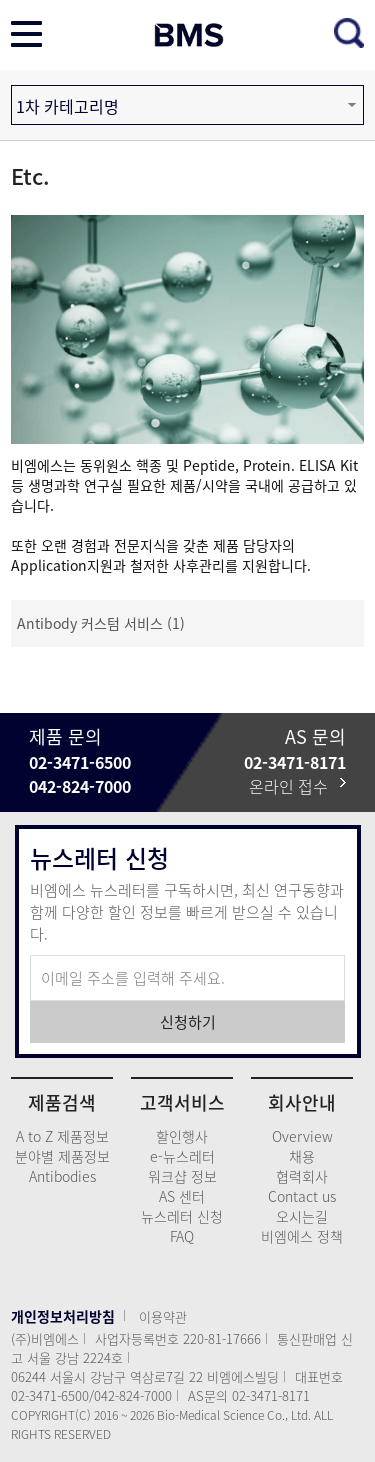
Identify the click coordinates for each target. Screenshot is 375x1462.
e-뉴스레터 (182, 1156)
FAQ (182, 1236)
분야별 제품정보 (62, 1156)
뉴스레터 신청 (182, 1216)
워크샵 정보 (182, 1176)
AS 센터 (182, 1196)
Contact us (302, 1196)
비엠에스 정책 (302, 1236)
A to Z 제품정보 (62, 1136)
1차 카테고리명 (67, 106)
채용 (302, 1156)
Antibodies (62, 1176)
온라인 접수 (297, 786)
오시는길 (302, 1216)
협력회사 (302, 1176)
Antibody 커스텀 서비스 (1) (101, 623)
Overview (302, 1136)
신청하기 (188, 1022)
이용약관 (163, 1316)
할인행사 (182, 1136)
